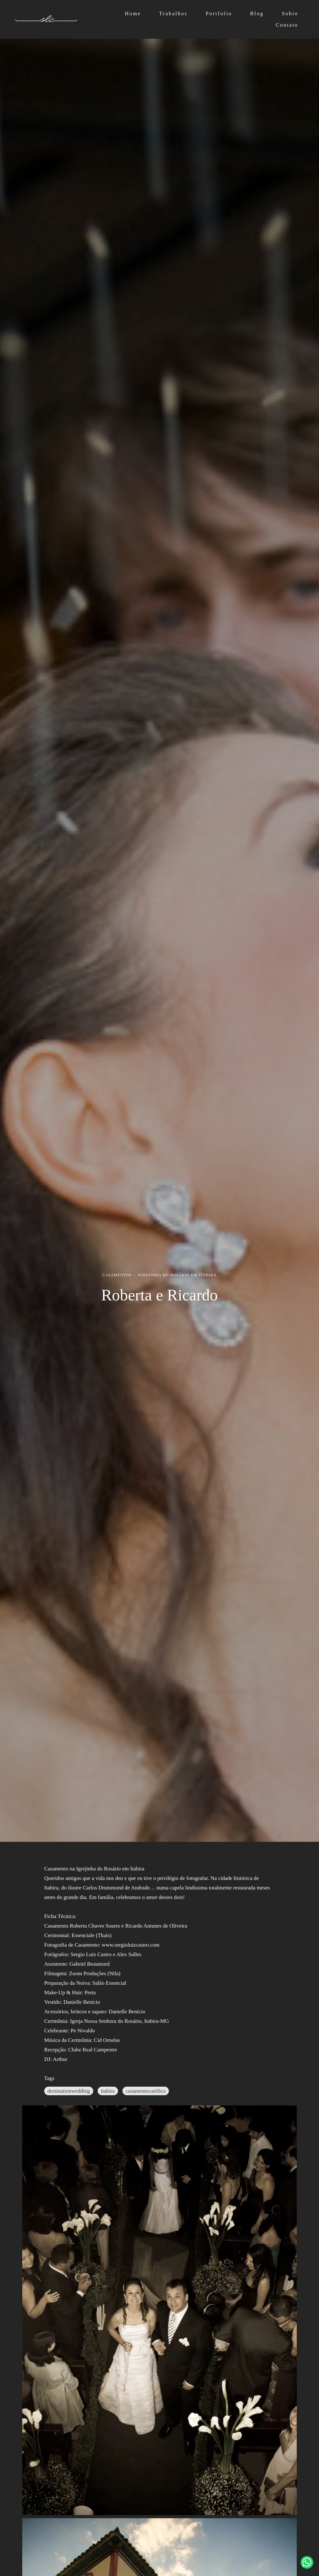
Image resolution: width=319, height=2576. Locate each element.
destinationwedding (68, 2091)
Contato (287, 25)
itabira (108, 2091)
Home (133, 13)
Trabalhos (173, 13)
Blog (257, 13)
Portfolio (219, 13)
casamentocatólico (146, 2091)
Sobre (290, 13)
